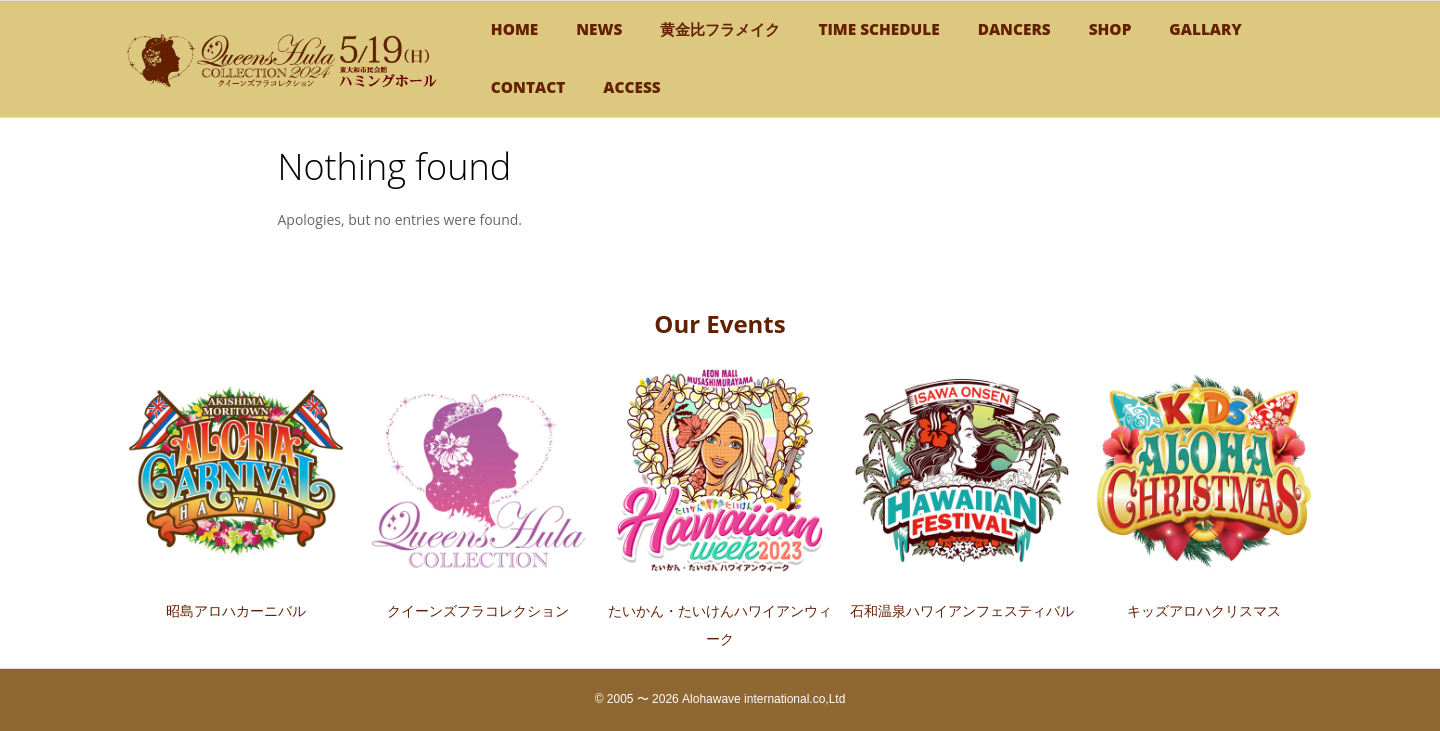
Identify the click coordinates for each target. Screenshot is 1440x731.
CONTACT (528, 87)
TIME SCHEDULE (878, 29)
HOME (514, 29)
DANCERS (1014, 29)
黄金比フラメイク (720, 29)
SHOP (1110, 29)
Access (631, 87)
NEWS (599, 29)
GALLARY (1205, 29)
